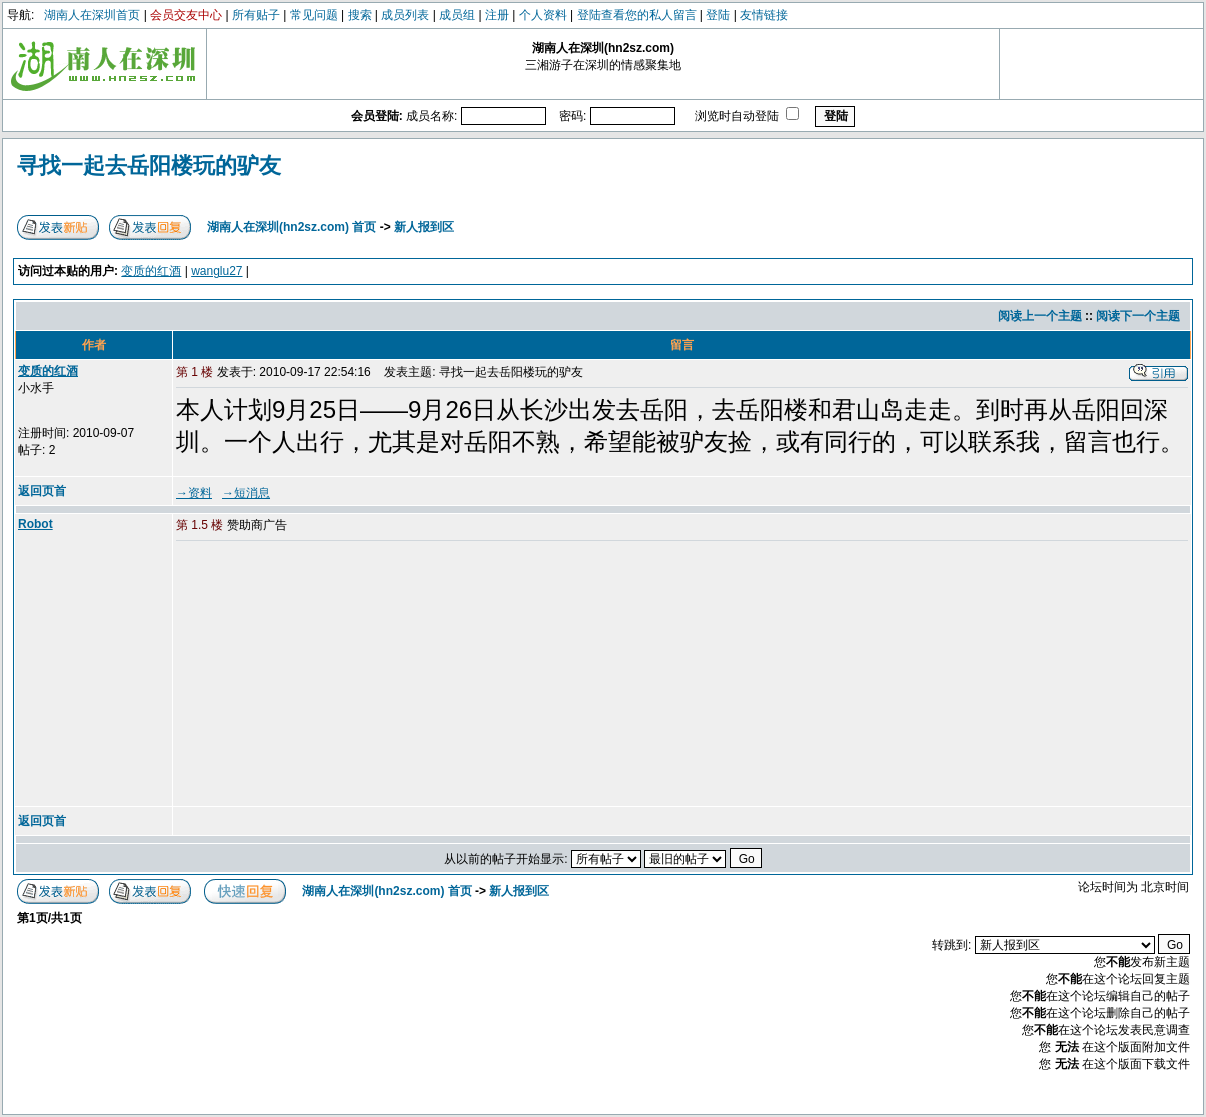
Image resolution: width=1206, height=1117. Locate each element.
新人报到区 (424, 227)
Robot (35, 524)
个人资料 (543, 15)
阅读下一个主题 (1138, 316)
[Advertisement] (329, 675)
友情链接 (764, 15)
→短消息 (246, 493)
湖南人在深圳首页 (92, 15)
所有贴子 (256, 15)
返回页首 (42, 491)
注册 (497, 15)
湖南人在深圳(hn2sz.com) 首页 (291, 227)
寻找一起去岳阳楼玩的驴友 (149, 165)
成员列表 (405, 15)
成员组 (457, 15)
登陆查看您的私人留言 (637, 15)
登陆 (718, 15)
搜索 (360, 15)
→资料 (194, 493)
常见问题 (314, 15)
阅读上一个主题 (1040, 316)
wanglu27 (216, 271)
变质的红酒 (151, 271)
